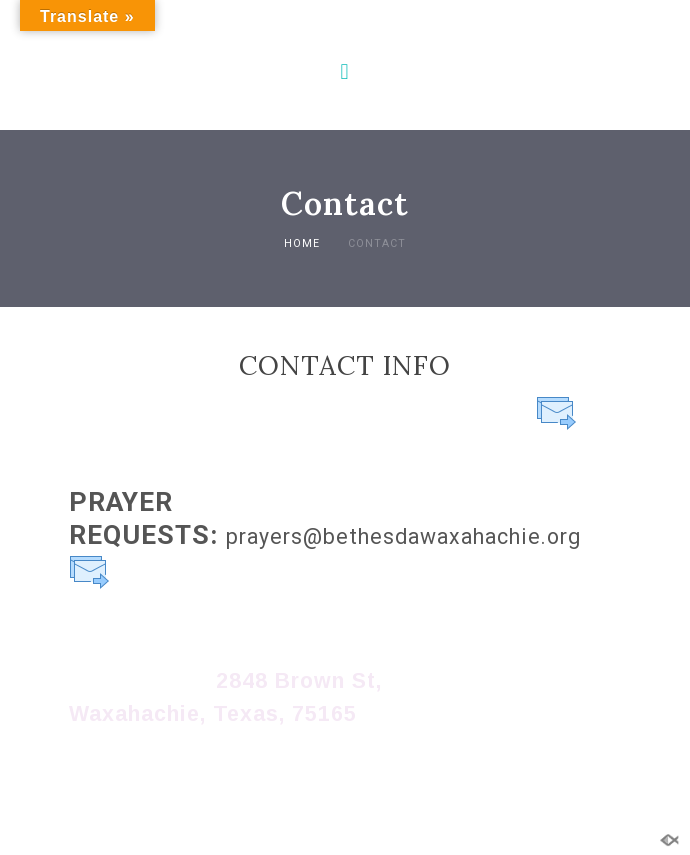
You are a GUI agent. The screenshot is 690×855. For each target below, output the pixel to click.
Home (302, 243)
